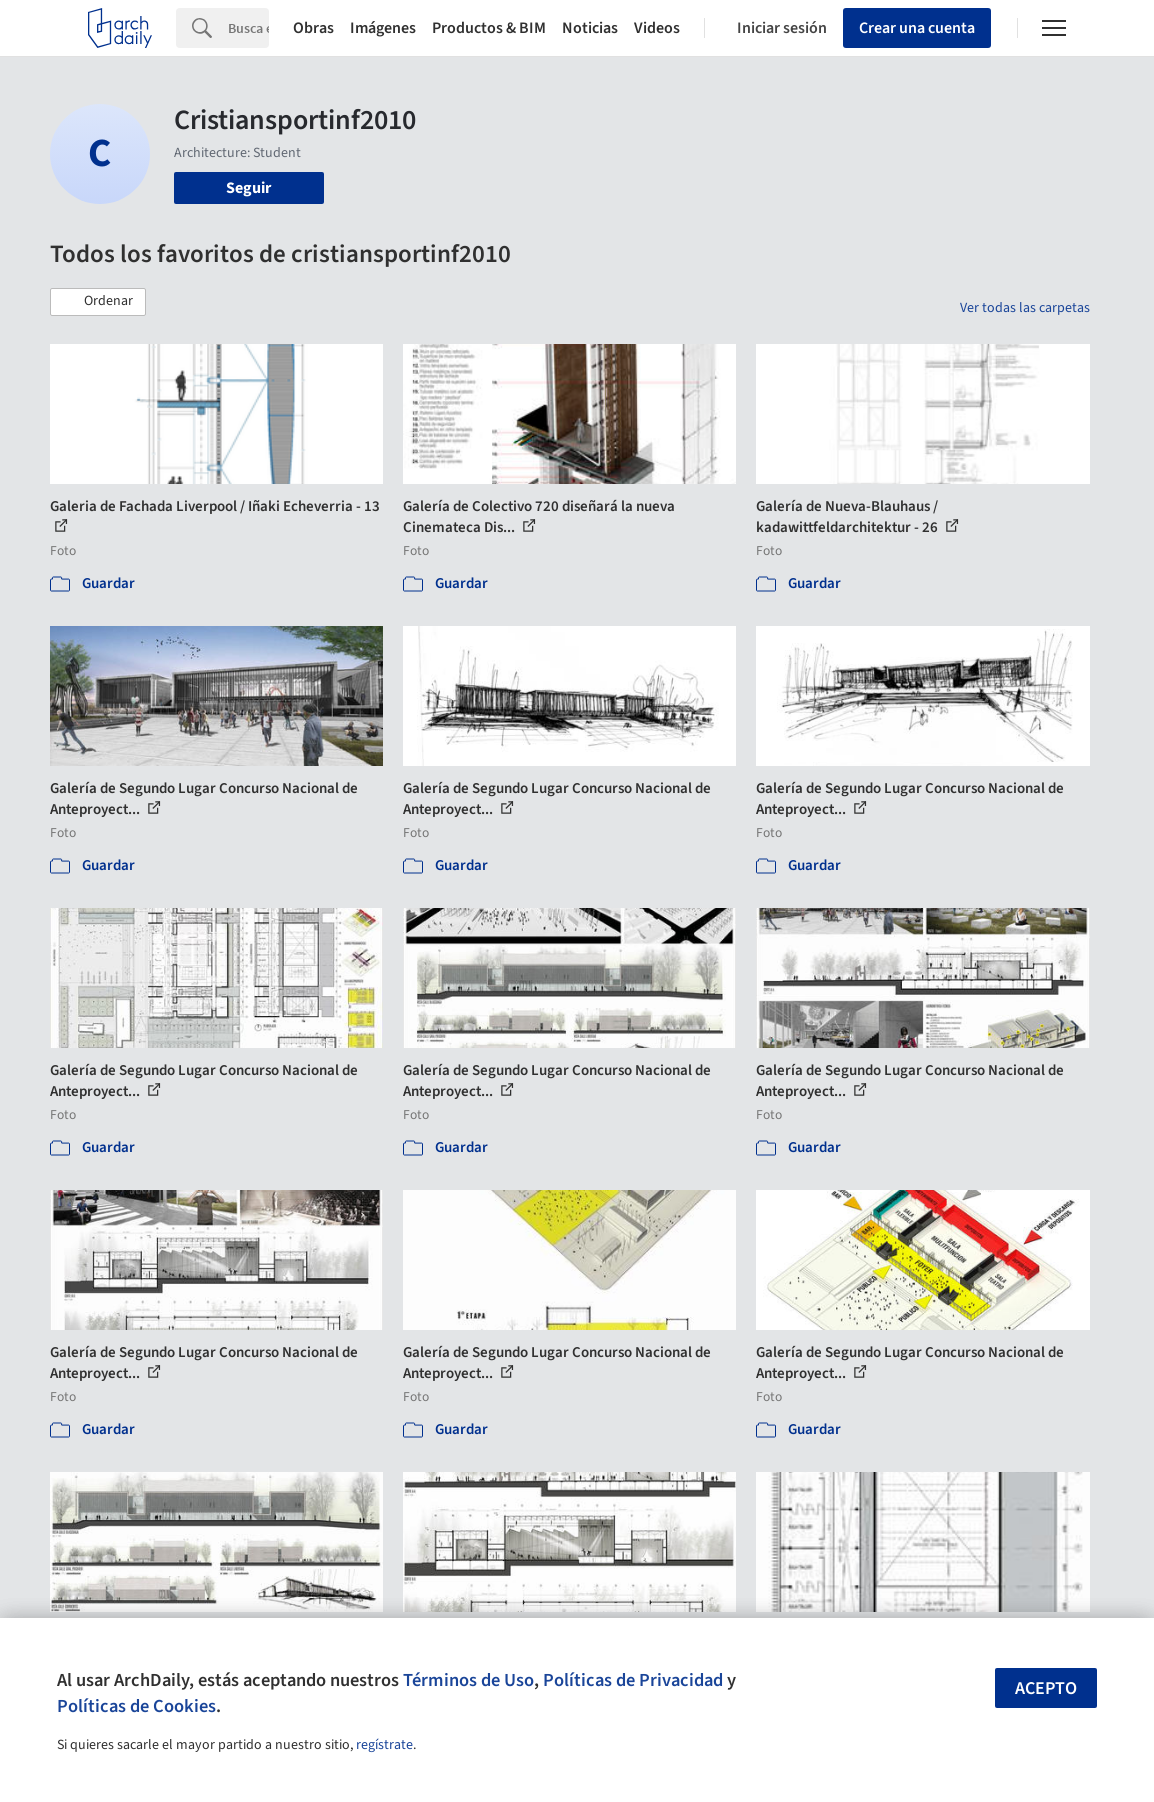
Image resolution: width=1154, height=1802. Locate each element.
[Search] (248, 28)
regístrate (384, 1745)
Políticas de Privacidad (633, 1680)
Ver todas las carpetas (1025, 308)
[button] (98, 302)
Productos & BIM (489, 28)
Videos (657, 28)
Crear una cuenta (917, 28)
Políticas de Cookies (136, 1706)
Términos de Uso (468, 1680)
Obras (313, 28)
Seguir (248, 188)
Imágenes (383, 28)
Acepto (1046, 1688)
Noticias (590, 28)
